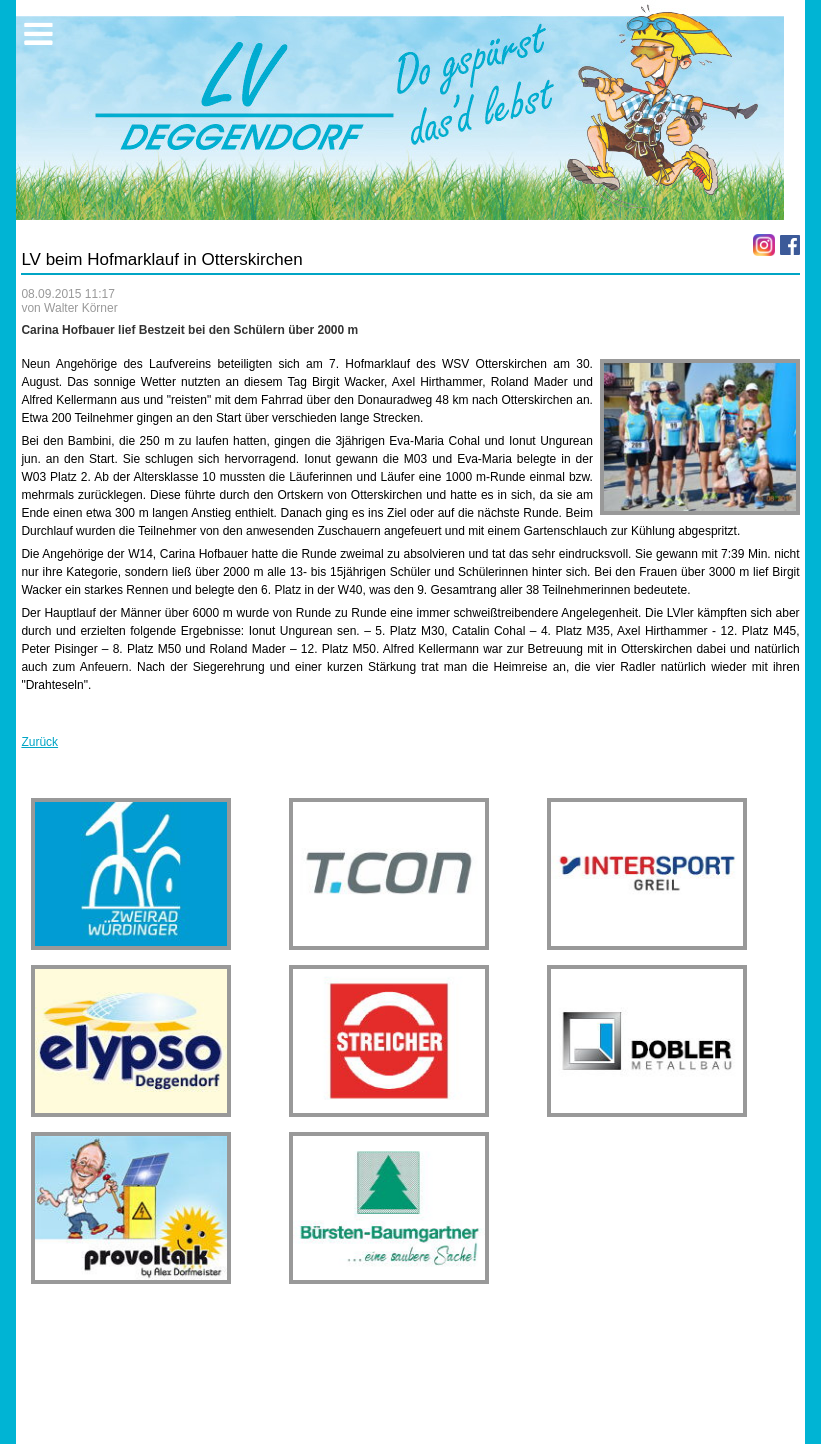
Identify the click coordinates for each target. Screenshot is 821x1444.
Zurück (39, 742)
